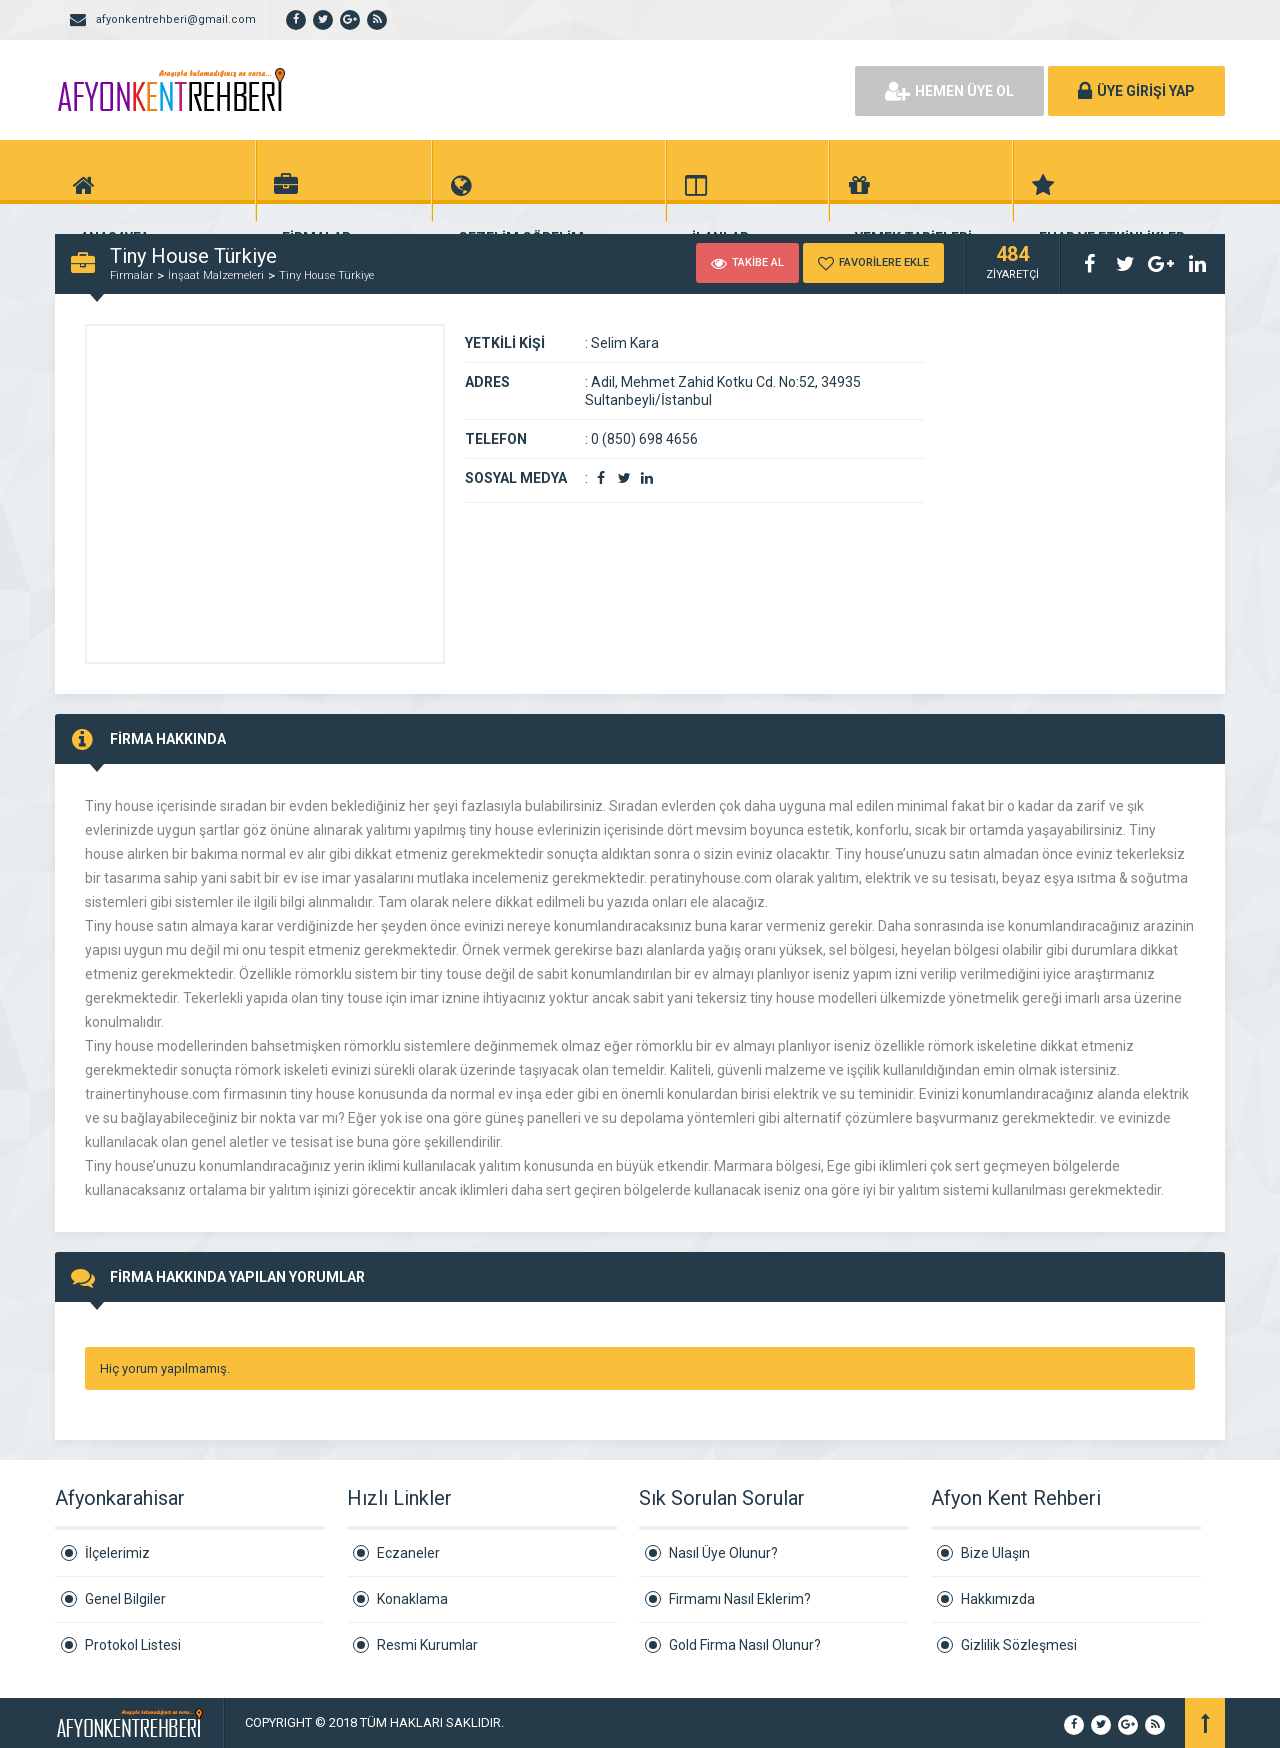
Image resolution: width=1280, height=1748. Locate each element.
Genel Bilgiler (125, 1599)
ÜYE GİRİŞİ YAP (1136, 91)
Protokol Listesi (133, 1645)
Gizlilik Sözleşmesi (1019, 1645)
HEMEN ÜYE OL (949, 91)
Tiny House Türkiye (326, 275)
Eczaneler (408, 1553)
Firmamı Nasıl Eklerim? (740, 1599)
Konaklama (412, 1599)
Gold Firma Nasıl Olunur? (745, 1645)
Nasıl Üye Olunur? (723, 1553)
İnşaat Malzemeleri (216, 275)
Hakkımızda (998, 1599)
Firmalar (131, 275)
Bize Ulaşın (995, 1553)
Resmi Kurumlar (427, 1645)
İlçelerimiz (117, 1553)
